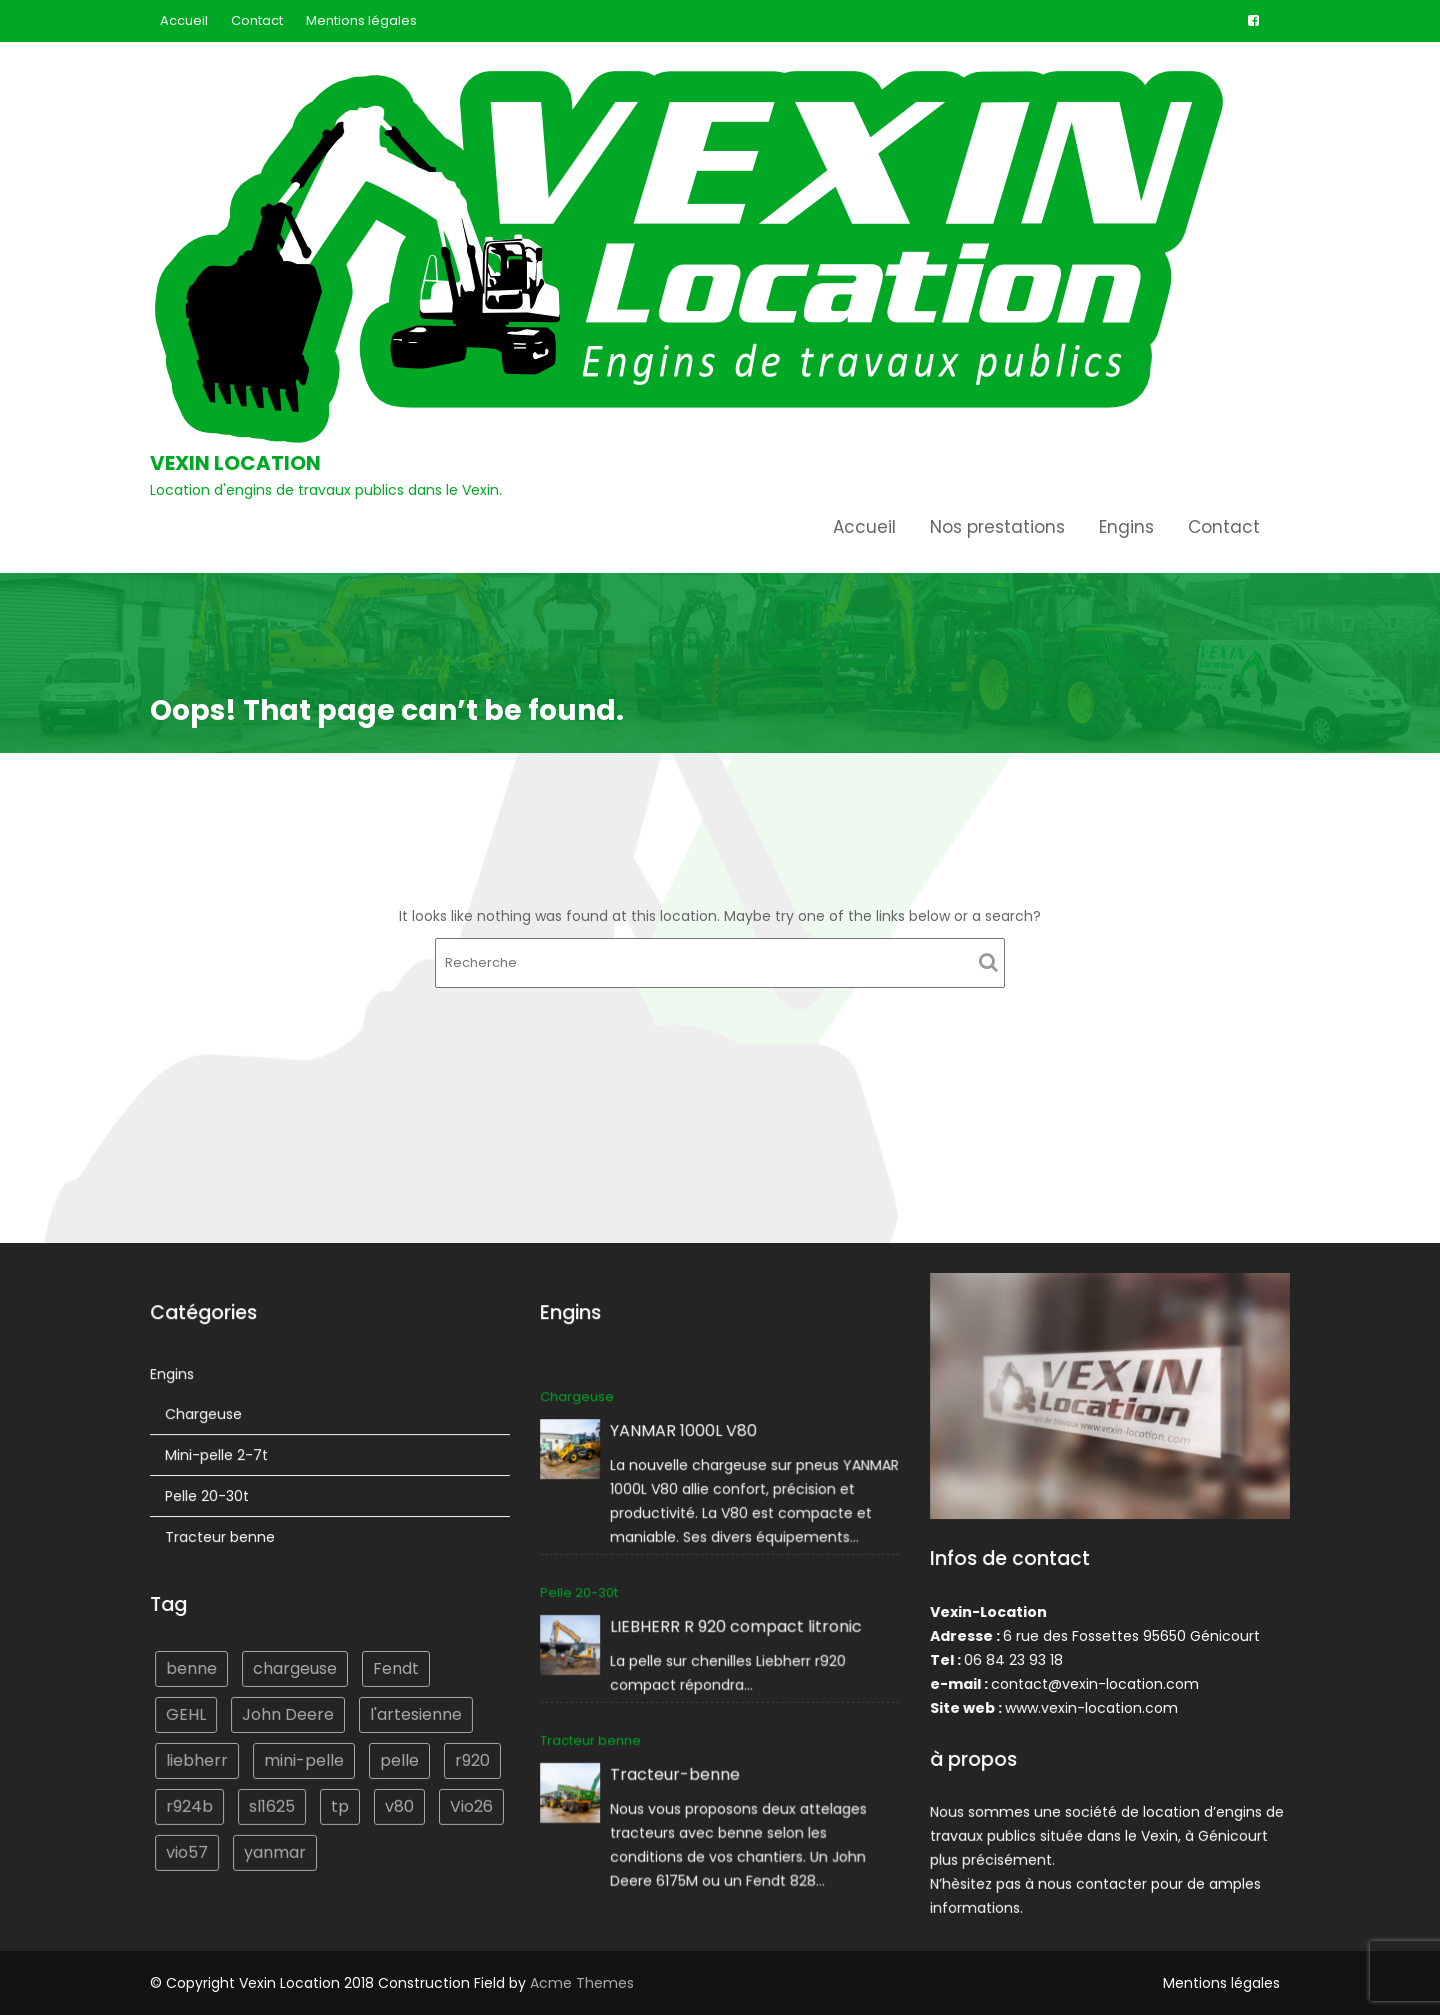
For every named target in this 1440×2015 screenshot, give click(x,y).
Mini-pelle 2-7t (218, 1457)
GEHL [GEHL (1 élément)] (188, 1712)
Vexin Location (235, 463)
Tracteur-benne (677, 1772)
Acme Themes (582, 1983)
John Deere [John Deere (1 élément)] (288, 1712)
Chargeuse (206, 1417)
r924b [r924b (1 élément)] (192, 1802)
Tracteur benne (222, 1538)
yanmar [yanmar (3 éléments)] (275, 1848)
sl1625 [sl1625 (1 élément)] (272, 1802)
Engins (1126, 527)
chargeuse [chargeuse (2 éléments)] (295, 1667)
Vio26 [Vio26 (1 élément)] (469, 1802)
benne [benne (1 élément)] (194, 1667)
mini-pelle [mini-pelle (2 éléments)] (304, 1757)
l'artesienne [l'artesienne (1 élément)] (414, 1712)
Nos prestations (997, 527)
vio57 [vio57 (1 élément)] (189, 1848)
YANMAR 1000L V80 (685, 1434)
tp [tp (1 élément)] (340, 1802)
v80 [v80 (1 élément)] (398, 1802)
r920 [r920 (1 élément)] (470, 1757)
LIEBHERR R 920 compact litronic (736, 1626)
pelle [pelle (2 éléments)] (398, 1757)
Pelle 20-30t (209, 1498)
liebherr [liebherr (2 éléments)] (199, 1757)
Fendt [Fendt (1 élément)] (394, 1667)
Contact (257, 20)
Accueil (184, 20)
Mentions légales (361, 20)
